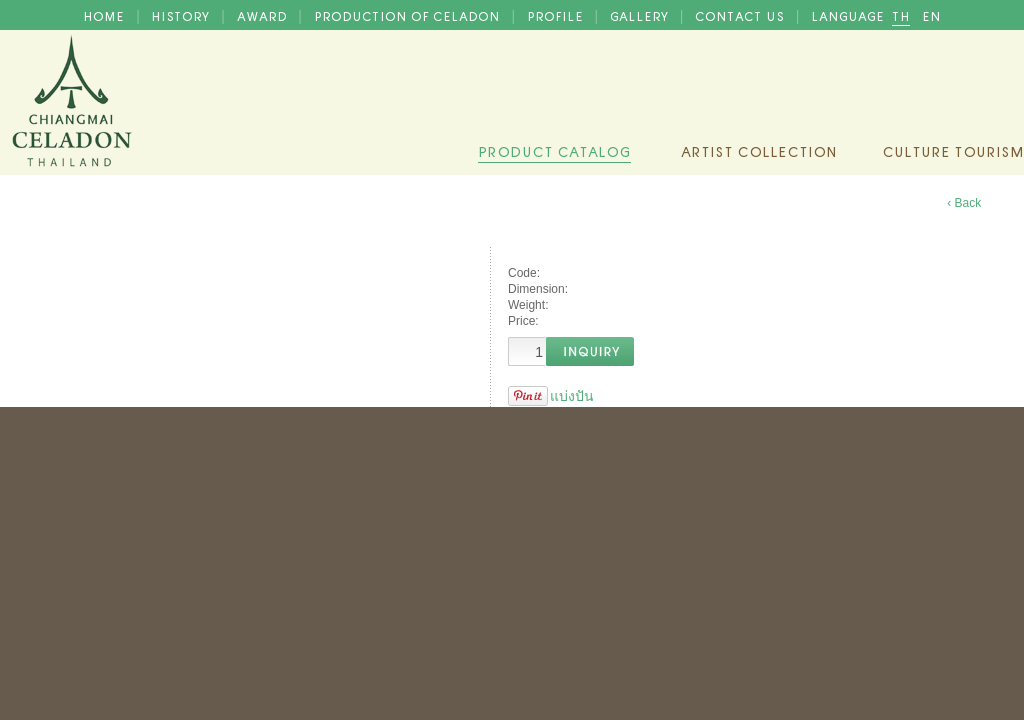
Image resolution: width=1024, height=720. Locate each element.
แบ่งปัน (572, 396)
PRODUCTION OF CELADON (409, 15)
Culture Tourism (953, 150)
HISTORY (182, 15)
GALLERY (641, 15)
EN (931, 15)
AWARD (264, 15)
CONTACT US (741, 15)
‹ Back (964, 203)
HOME (105, 15)
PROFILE (557, 15)
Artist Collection (759, 150)
